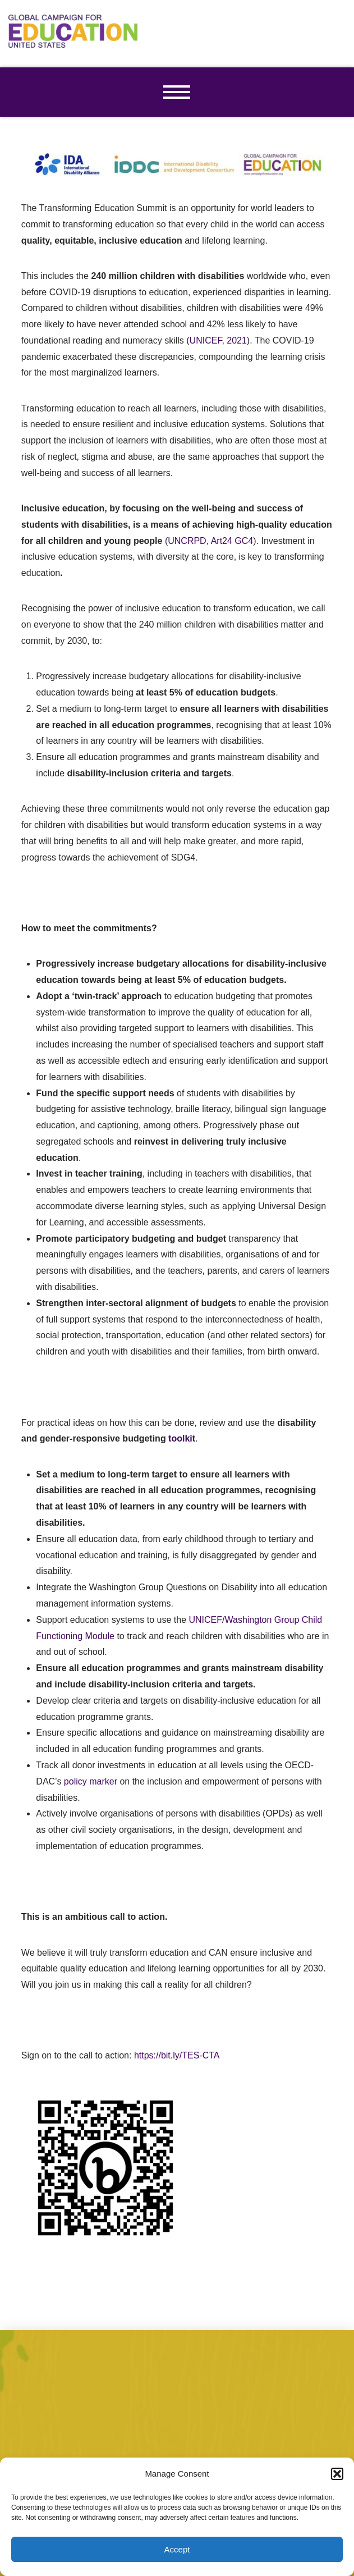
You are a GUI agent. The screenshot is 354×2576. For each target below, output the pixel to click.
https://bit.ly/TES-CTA (177, 2055)
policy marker (90, 1781)
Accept (177, 2549)
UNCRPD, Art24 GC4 (210, 541)
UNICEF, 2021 (218, 340)
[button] (337, 2473)
